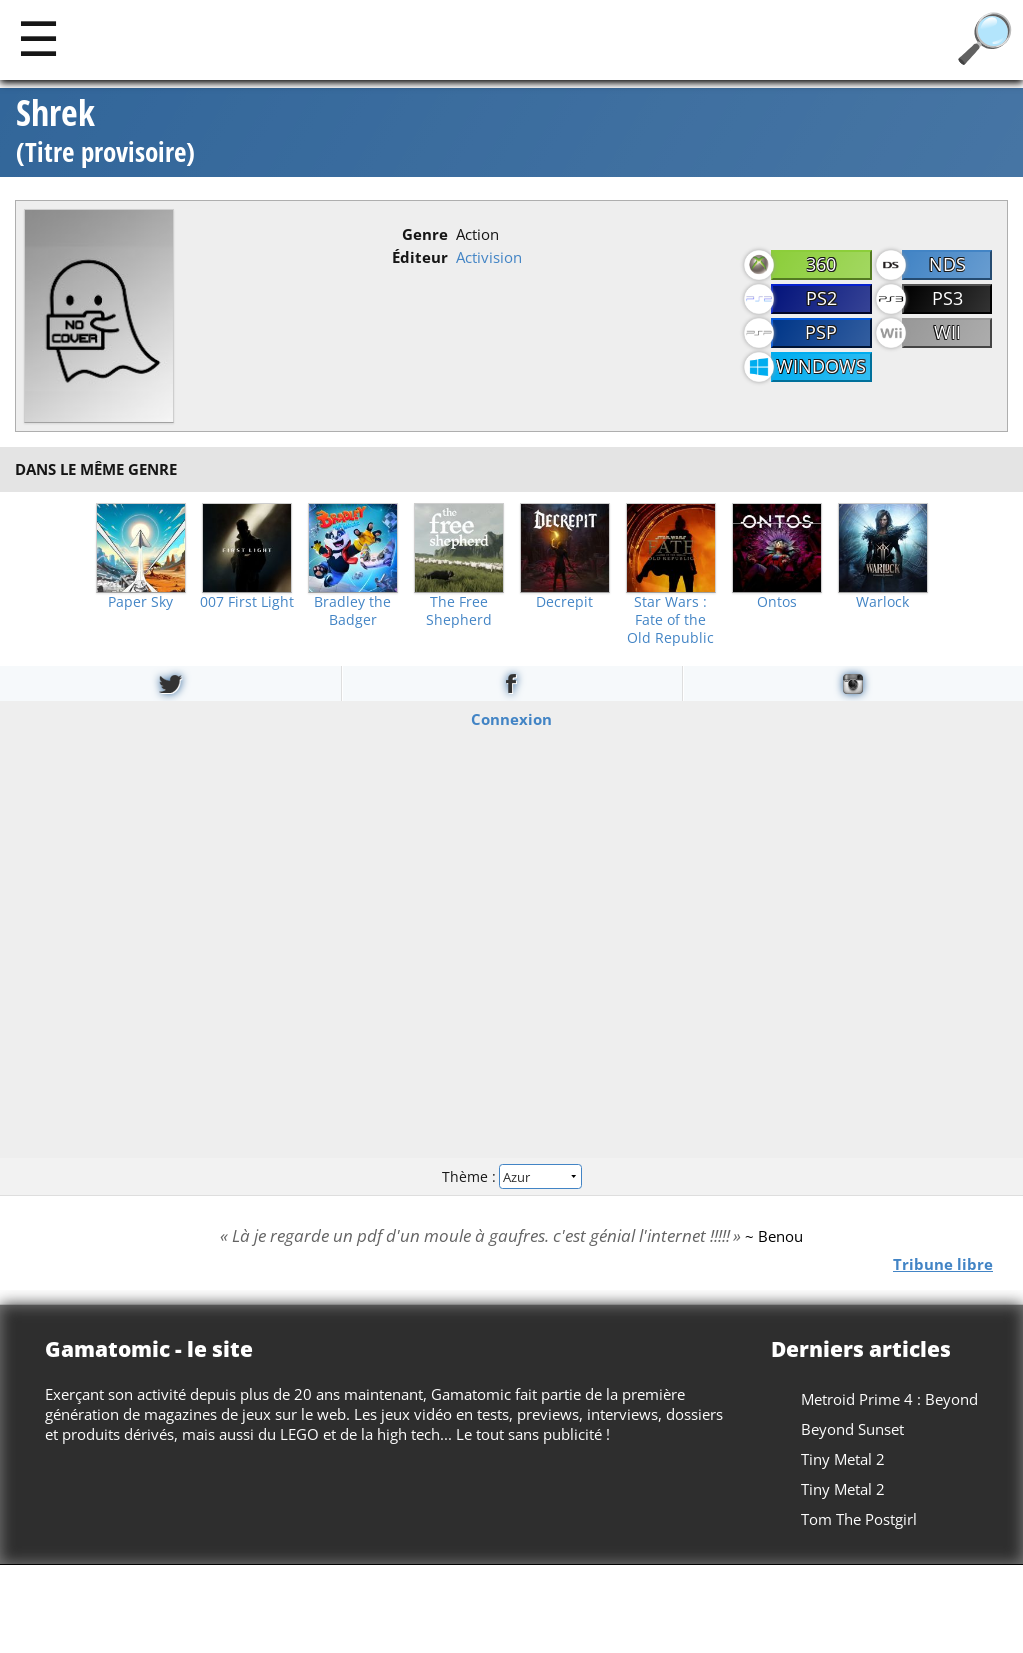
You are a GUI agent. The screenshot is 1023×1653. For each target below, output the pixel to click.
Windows (821, 366)
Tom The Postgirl (859, 1519)
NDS (947, 264)
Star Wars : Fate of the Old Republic (670, 620)
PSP (821, 332)
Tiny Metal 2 (843, 1459)
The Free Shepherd (459, 611)
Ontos (777, 602)
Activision (489, 257)
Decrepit (564, 602)
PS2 (821, 298)
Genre (425, 234)
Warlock (882, 602)
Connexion (511, 718)
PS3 (947, 298)
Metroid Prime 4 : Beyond (889, 1399)
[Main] (38, 37)
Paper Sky (140, 602)
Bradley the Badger (352, 611)
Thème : (511, 1176)
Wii (947, 332)
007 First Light (247, 602)
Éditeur (420, 257)
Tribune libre (943, 1264)
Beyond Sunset (852, 1429)
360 (821, 264)
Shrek (105, 132)
